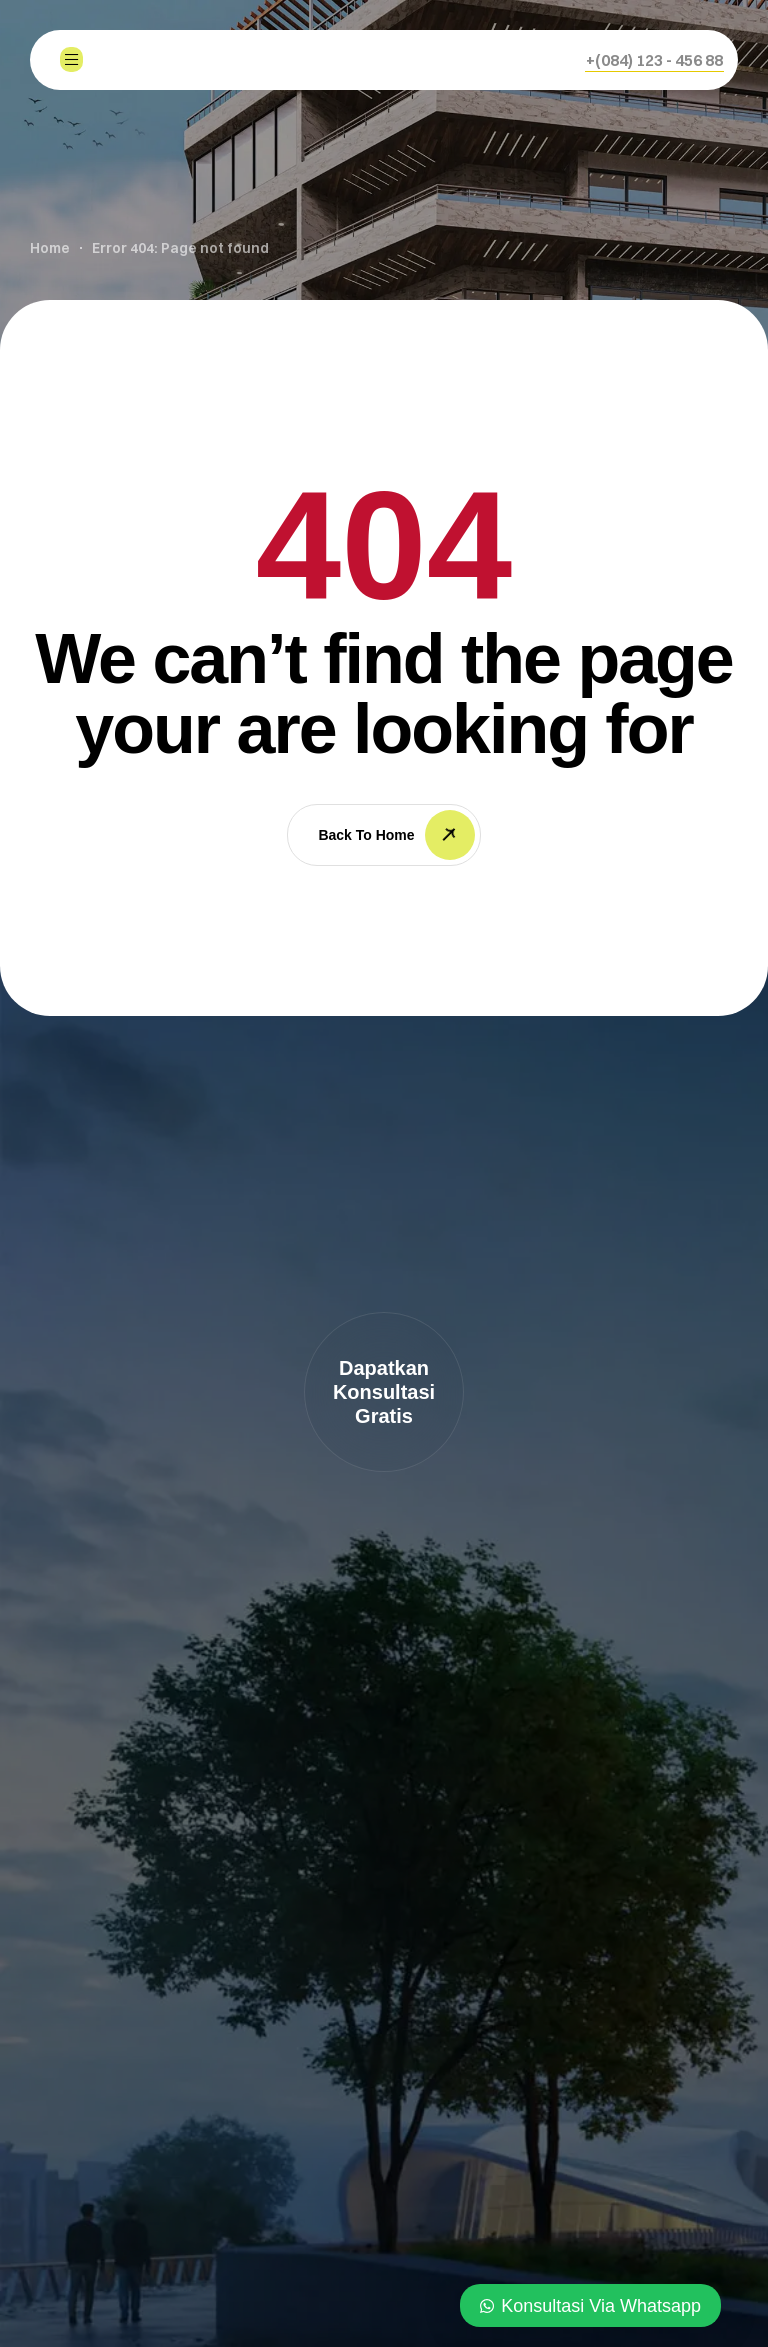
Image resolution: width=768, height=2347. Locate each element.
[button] (654, 60)
